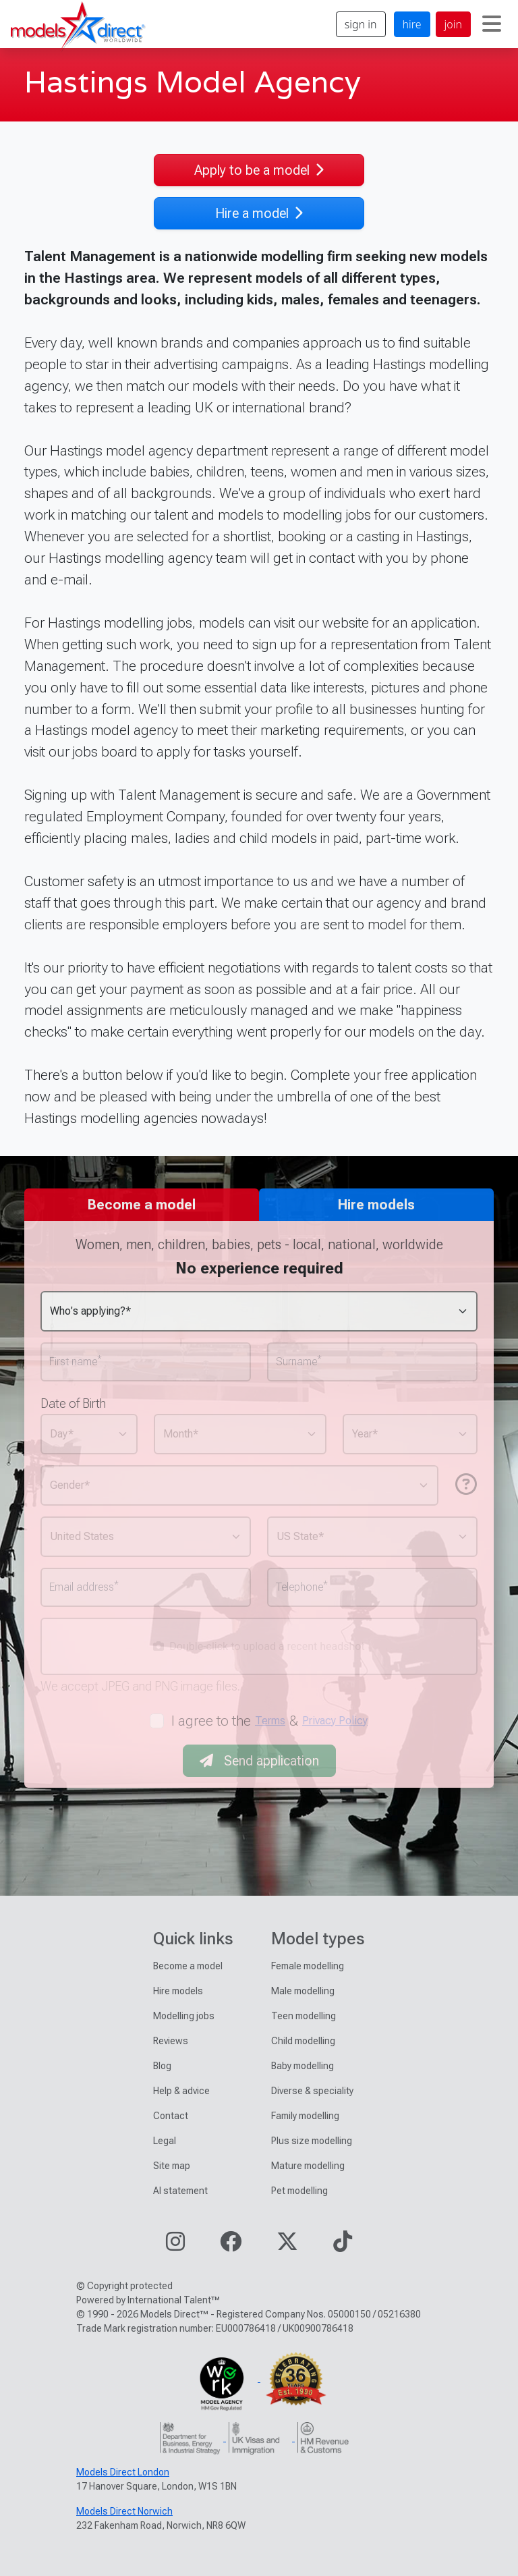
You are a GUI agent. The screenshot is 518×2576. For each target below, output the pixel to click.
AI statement (180, 2190)
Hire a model (259, 213)
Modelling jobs (183, 2015)
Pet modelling (299, 2190)
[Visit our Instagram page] (175, 2245)
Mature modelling (308, 2165)
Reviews (170, 2040)
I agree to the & (269, 1721)
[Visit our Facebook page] (231, 2245)
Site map (171, 2165)
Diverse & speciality (312, 2090)
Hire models (178, 1990)
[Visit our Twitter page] (287, 2245)
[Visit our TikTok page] (342, 2245)
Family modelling (305, 2115)
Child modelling (303, 2040)
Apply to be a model (259, 170)
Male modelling (303, 1990)
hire (412, 24)
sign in (361, 24)
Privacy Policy (335, 1720)
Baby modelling (302, 2065)
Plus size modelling (311, 2140)
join (453, 24)
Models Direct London (122, 2472)
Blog (162, 2065)
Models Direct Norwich (124, 2511)
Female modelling (307, 1966)
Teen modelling (303, 2015)
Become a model (188, 1966)
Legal (164, 2140)
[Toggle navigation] (491, 24)
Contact (170, 2115)
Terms (270, 1720)
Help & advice (181, 2090)
